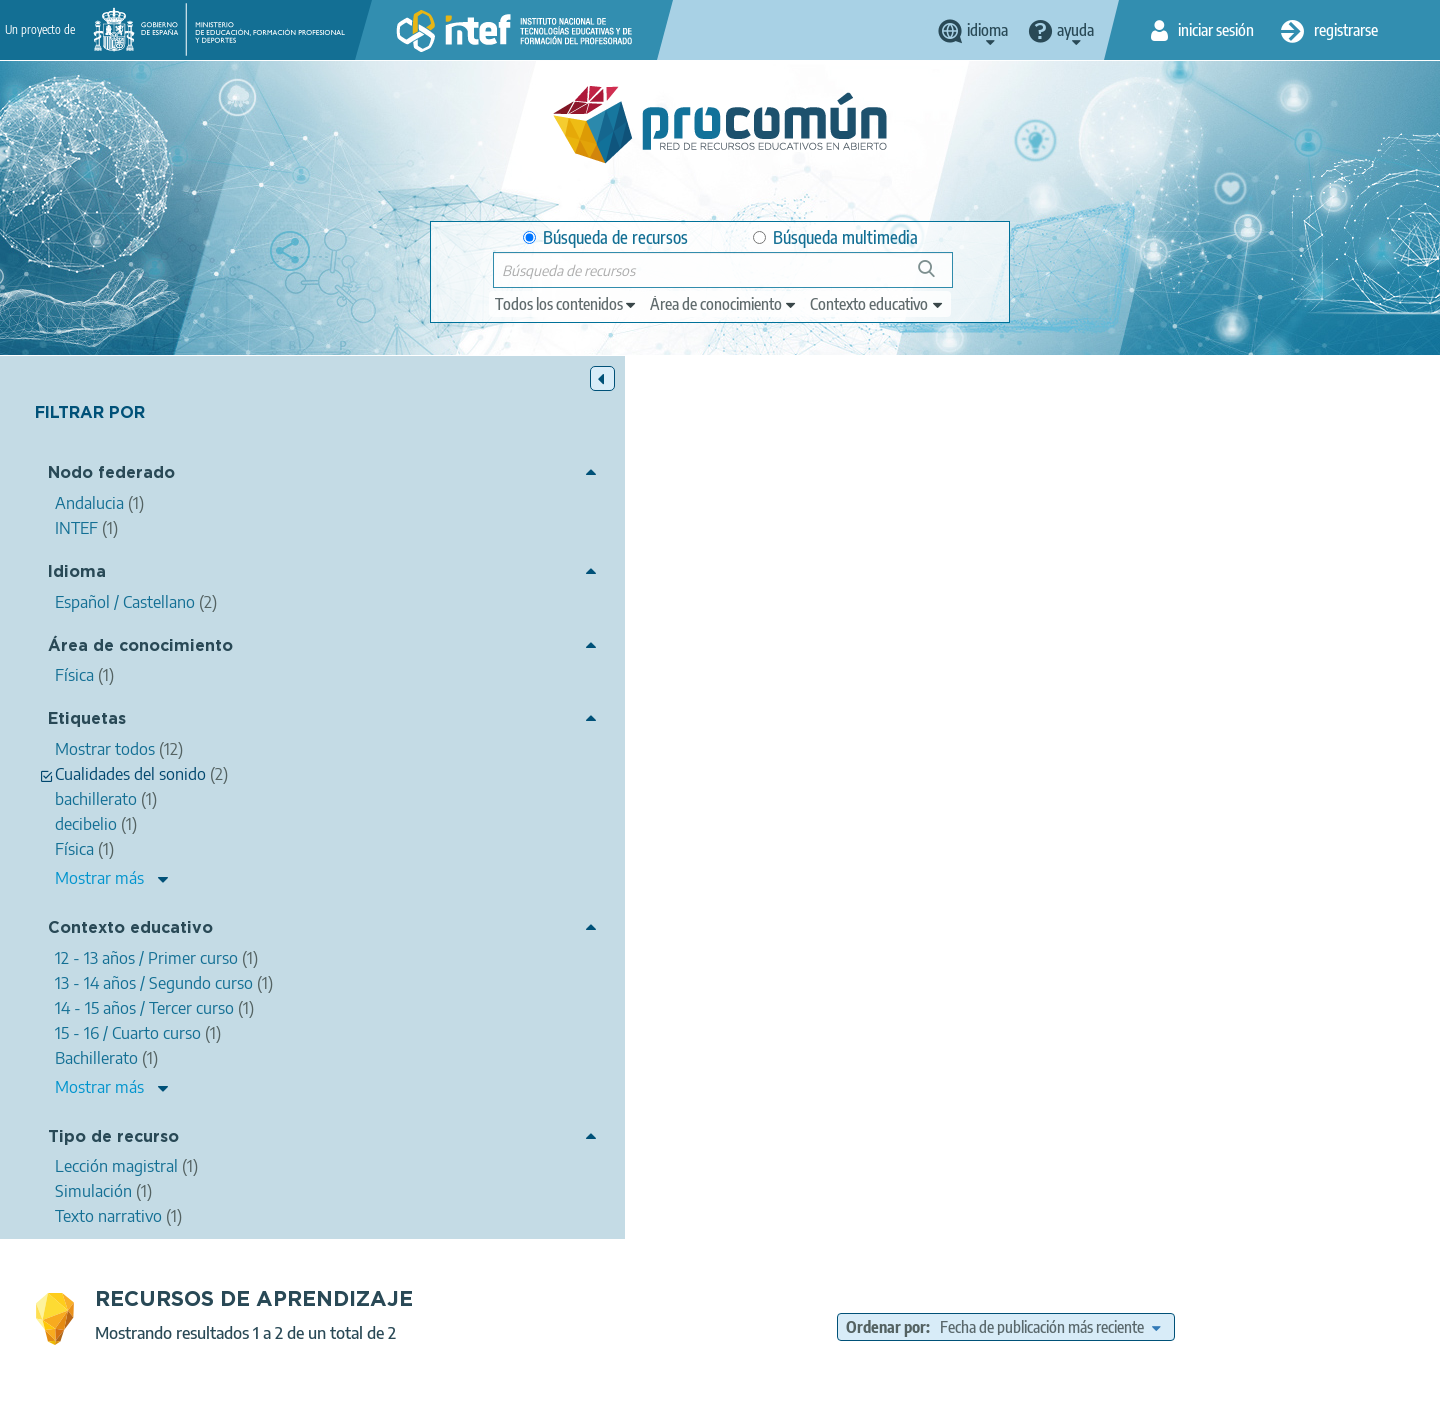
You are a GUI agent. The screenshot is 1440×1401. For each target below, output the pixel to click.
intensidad (1002, 607)
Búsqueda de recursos (605, 237)
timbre (1193, 607)
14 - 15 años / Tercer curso (754, 686)
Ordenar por (1037, 444)
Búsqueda (937, 276)
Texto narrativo (798, 714)
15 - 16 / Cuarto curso (912, 686)
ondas (724, 607)
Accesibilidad (794, 1377)
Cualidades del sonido (887, 607)
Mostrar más (99, 879)
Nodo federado (111, 475)
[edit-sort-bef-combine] (1201, 444)
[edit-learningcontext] (877, 304)
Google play (769, 1298)
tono (1139, 607)
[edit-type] (566, 304)
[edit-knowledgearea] (724, 304)
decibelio (1079, 607)
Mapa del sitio (905, 1377)
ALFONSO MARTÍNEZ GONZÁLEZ (672, 554)
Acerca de (306, 1377)
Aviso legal (397, 1377)
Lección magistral (916, 714)
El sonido (428, 527)
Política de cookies (671, 1377)
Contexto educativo (130, 929)
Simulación (785, 938)
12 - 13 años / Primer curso (1168, 664)
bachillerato (1267, 607)
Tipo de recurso (113, 1138)
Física (670, 607)
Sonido (675, 908)
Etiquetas (87, 720)
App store (597, 1298)
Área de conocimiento (140, 647)
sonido (782, 607)
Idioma (77, 573)
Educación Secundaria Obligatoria (971, 664)
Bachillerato (815, 664)
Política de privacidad (522, 1377)
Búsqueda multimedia (835, 237)
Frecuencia (748, 908)
